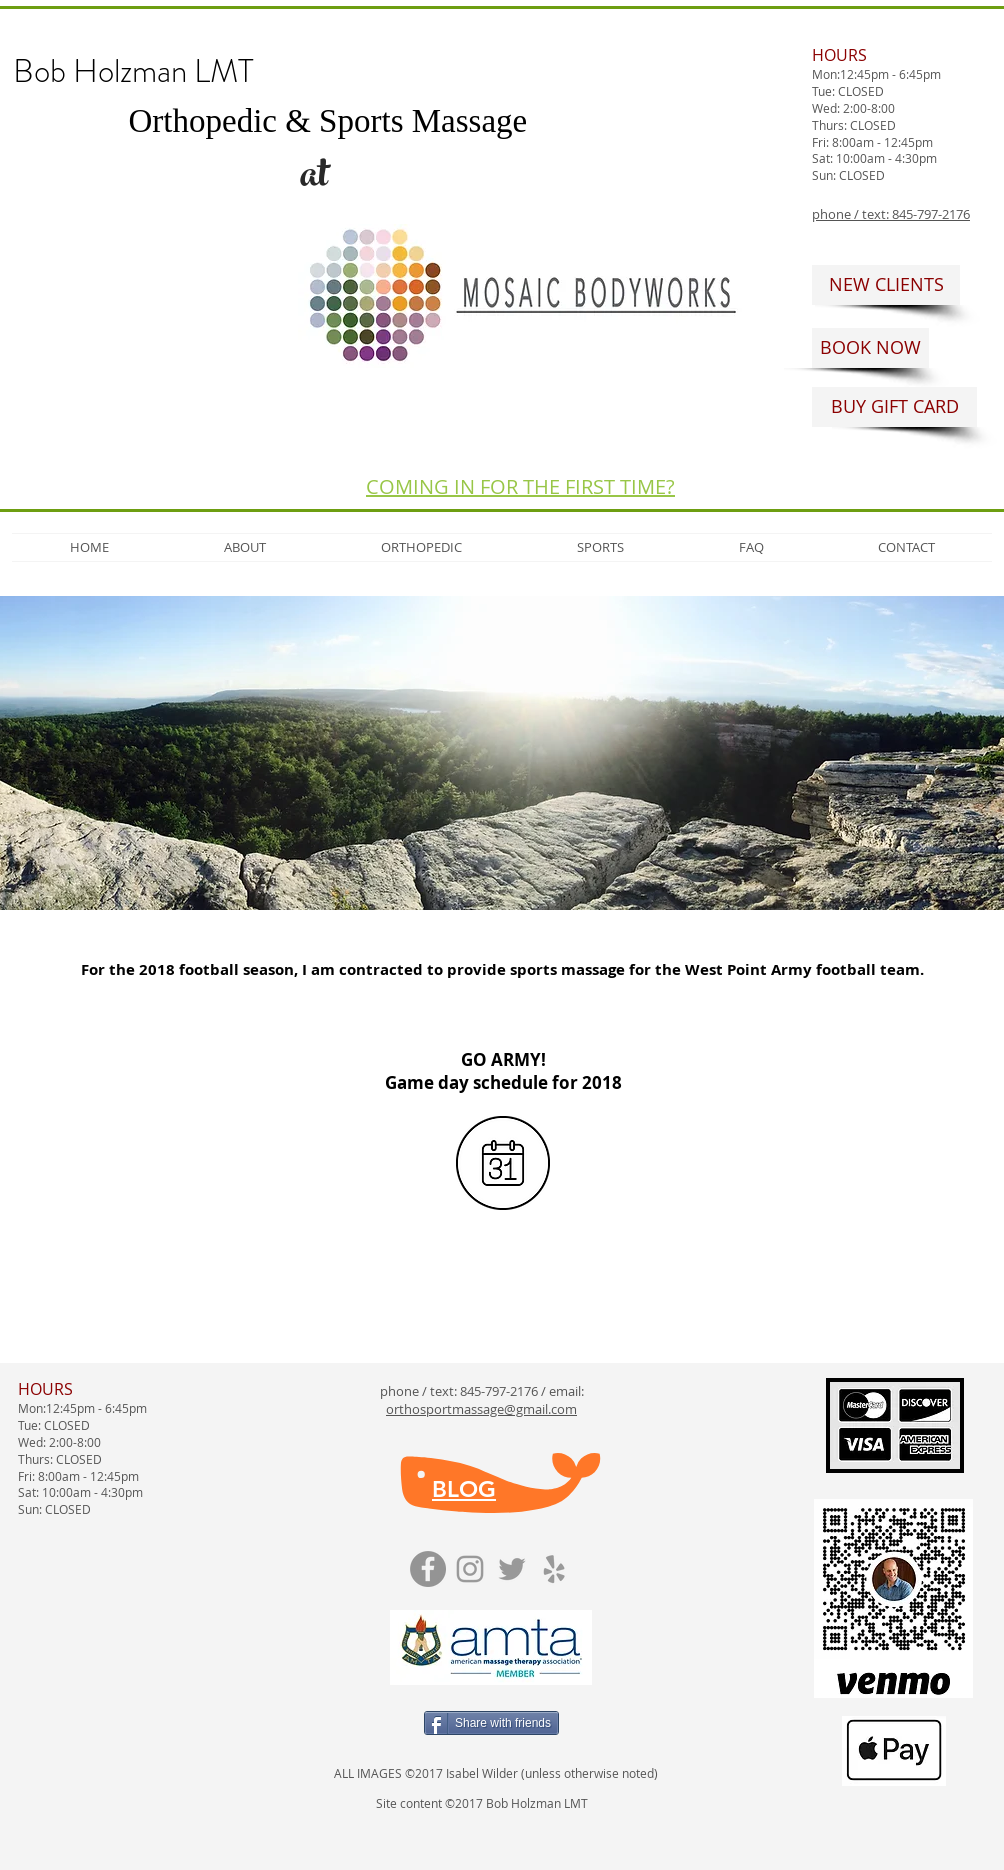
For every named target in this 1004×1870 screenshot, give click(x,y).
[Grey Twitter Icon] (512, 1569)
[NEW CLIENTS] (886, 285)
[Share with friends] (491, 1723)
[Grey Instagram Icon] (470, 1569)
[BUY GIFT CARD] (894, 407)
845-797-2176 (499, 1391)
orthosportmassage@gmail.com (481, 1409)
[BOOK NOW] (870, 348)
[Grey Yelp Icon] (554, 1569)
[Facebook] (428, 1569)
